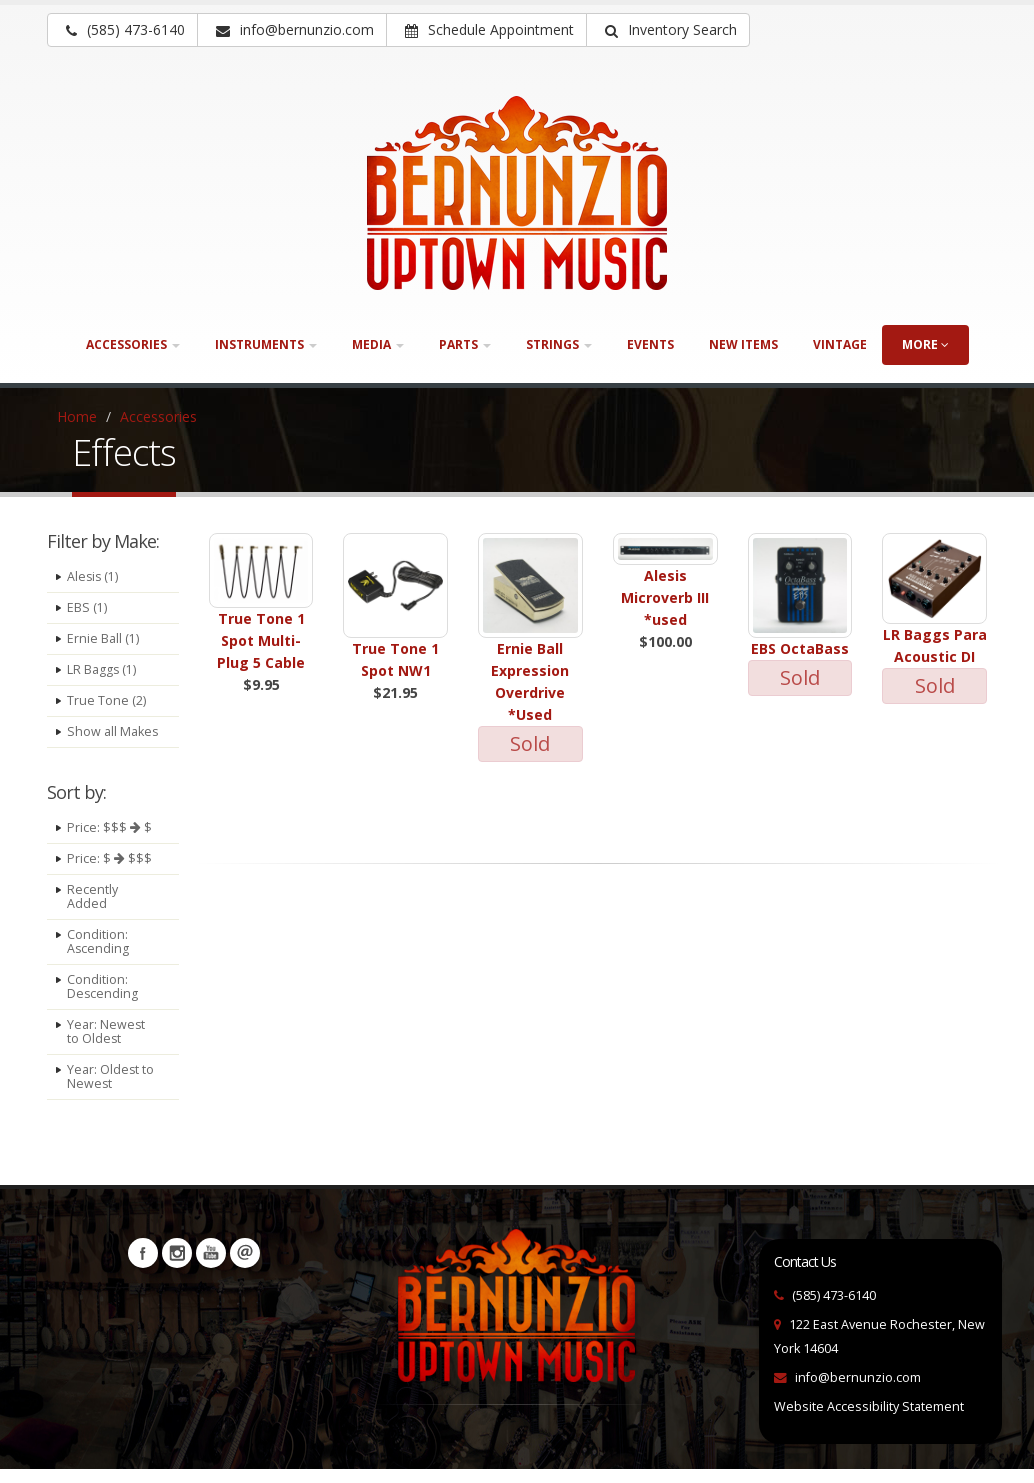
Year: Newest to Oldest (106, 1045)
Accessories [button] (133, 344)
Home (77, 416)
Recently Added (92, 910)
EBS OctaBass (800, 648)
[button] (668, 30)
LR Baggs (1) (102, 669)
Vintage (840, 344)
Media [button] (378, 344)
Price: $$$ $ (109, 841)
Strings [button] (559, 344)
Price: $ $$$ (109, 872)
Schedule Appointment (489, 29)
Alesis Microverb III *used (665, 597)
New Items (743, 344)
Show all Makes (92, 738)
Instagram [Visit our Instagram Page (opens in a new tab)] (177, 1267)
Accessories (158, 416)
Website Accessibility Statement (869, 1420)
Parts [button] (465, 344)
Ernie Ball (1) (103, 638)
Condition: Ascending (98, 955)
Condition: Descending (103, 1000)
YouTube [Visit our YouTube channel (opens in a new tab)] (211, 1267)
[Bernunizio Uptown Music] (517, 193)
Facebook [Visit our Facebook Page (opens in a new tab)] (143, 1267)
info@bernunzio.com (858, 1391)
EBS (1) (87, 607)
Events (650, 344)
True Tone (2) (106, 700)
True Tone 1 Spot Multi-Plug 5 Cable (261, 640)
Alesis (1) (93, 576)
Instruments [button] (266, 344)
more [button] (925, 344)
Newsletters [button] (245, 1267)
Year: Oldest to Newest (111, 1090)
